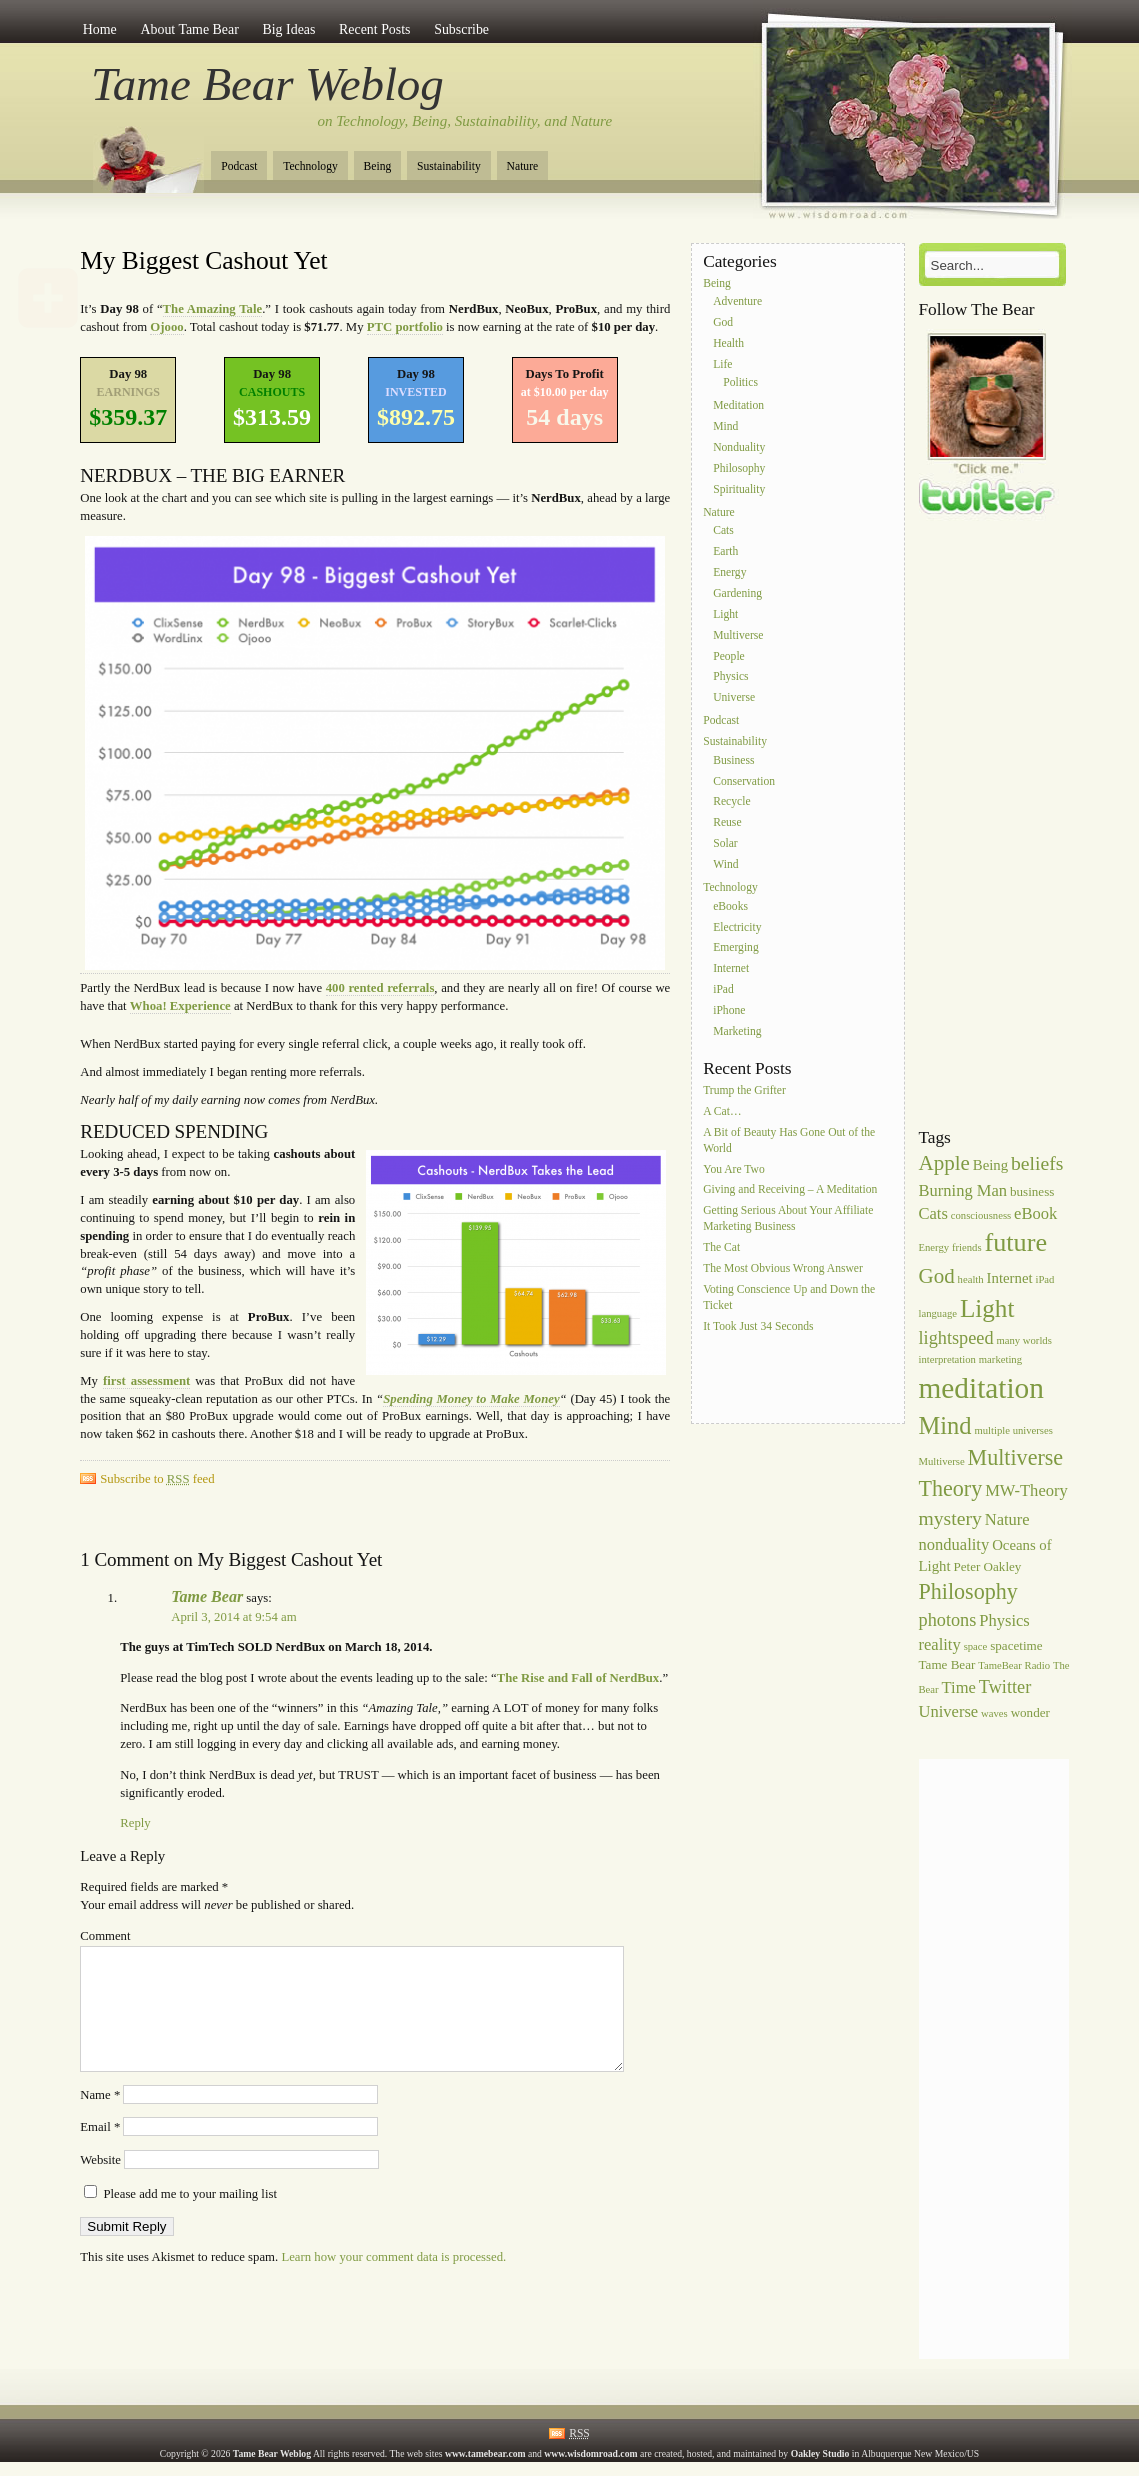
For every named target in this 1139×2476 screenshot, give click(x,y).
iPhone (729, 1010)
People (729, 656)
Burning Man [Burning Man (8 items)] (963, 1190)
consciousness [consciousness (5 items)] (981, 1215)
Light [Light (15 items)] (987, 1308)
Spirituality (739, 489)
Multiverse (738, 635)
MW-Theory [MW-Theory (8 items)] (1026, 1490)
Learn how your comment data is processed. (393, 2281)
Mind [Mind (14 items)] (945, 1425)
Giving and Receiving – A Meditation (790, 1190)
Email (100, 2151)
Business (733, 760)
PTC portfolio (405, 327)
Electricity (737, 927)
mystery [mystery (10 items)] (950, 1518)
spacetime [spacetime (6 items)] (1016, 1645)
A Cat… (722, 1111)
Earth (725, 552)
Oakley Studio (820, 2453)
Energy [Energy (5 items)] (934, 1247)
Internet (731, 969)
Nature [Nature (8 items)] (1007, 1519)
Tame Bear (207, 1596)
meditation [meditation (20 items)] (981, 1388)
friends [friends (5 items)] (967, 1247)
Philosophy (739, 468)
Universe (734, 698)
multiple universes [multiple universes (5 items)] (1013, 1430)
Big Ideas (288, 29)
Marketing (737, 1031)
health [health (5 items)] (971, 1279)
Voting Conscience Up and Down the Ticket (789, 1297)
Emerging (736, 948)
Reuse (727, 823)
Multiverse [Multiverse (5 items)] (942, 1461)
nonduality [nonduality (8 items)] (954, 1544)
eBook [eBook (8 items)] (1035, 1213)
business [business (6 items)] (1032, 1191)
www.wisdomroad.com (590, 2453)
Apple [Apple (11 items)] (944, 1163)
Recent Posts (374, 29)
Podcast (239, 166)
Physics (730, 677)
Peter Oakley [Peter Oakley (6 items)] (987, 1566)
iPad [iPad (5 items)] (1044, 1279)
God (723, 322)
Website (100, 2184)
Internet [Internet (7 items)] (1010, 1278)
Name (100, 2119)
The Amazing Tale (213, 309)
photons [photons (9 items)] (948, 1620)
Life (722, 364)
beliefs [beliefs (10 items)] (1037, 1163)
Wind (725, 864)
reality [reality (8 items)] (940, 1644)
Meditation (738, 406)
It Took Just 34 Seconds (758, 1326)
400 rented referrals (380, 988)
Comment (105, 1936)
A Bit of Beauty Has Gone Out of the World (789, 1140)
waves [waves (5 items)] (994, 1713)
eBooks (730, 906)
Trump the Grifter (744, 1090)
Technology (310, 166)
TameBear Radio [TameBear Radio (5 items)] (1014, 1665)
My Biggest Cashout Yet (203, 260)
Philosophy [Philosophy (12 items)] (968, 1591)
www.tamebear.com (485, 2453)
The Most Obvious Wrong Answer (783, 1268)
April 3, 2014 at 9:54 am (233, 1617)
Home (100, 29)
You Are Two (734, 1169)
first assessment (146, 1381)
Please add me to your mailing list (180, 2218)
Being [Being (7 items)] (990, 1165)
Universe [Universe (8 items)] (949, 1711)
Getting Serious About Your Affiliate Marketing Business (788, 1219)
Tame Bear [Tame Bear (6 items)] (947, 1664)
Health (728, 343)
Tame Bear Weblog (267, 84)
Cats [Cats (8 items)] (933, 1213)
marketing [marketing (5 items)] (1000, 1359)
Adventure (737, 302)
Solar (725, 843)
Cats (723, 531)
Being (378, 166)
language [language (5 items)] (938, 1313)
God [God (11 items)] (937, 1276)
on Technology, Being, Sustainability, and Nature (465, 121)
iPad (723, 989)
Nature (523, 166)
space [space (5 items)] (976, 1646)
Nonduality (739, 447)
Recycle (731, 802)
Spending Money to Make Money (471, 1399)
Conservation (744, 781)
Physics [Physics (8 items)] (1004, 1620)
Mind (725, 427)
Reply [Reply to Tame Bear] (135, 1823)
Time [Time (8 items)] (959, 1687)
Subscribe (461, 29)
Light (725, 614)
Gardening (737, 593)
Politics (740, 383)
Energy (729, 572)
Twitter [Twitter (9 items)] (1005, 1687)
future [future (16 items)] (1016, 1242)
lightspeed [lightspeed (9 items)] (956, 1338)
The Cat (721, 1248)
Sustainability (449, 166)
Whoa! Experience (180, 1006)
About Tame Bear (189, 29)
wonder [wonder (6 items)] (1030, 1712)
